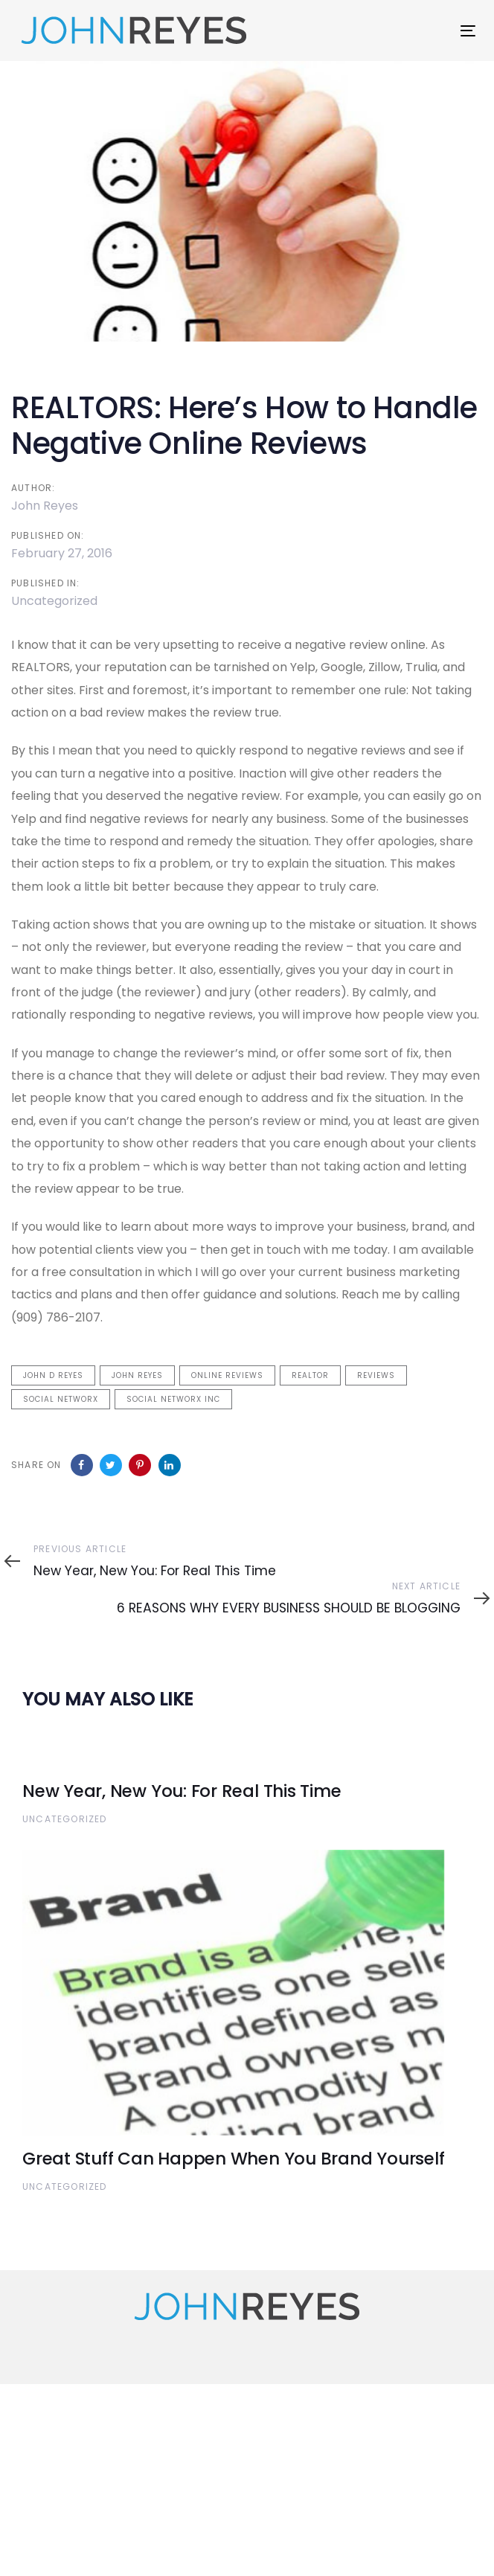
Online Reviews (227, 1375)
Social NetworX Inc (173, 1399)
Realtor (310, 1375)
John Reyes (44, 505)
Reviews (376, 1375)
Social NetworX (60, 1399)
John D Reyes (53, 1375)
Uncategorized (54, 600)
